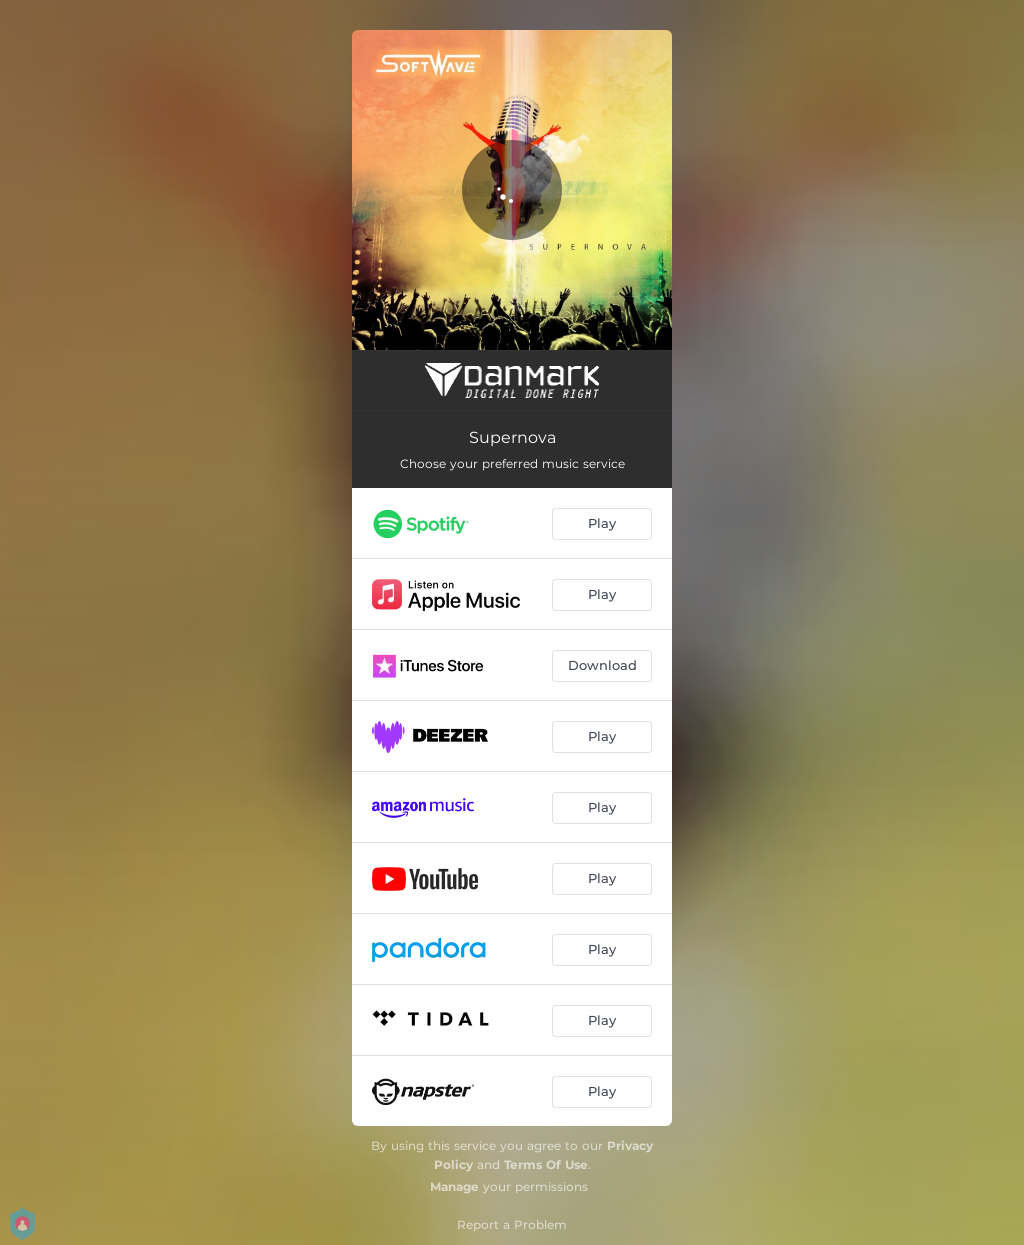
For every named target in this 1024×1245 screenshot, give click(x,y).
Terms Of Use (546, 1164)
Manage (454, 1186)
